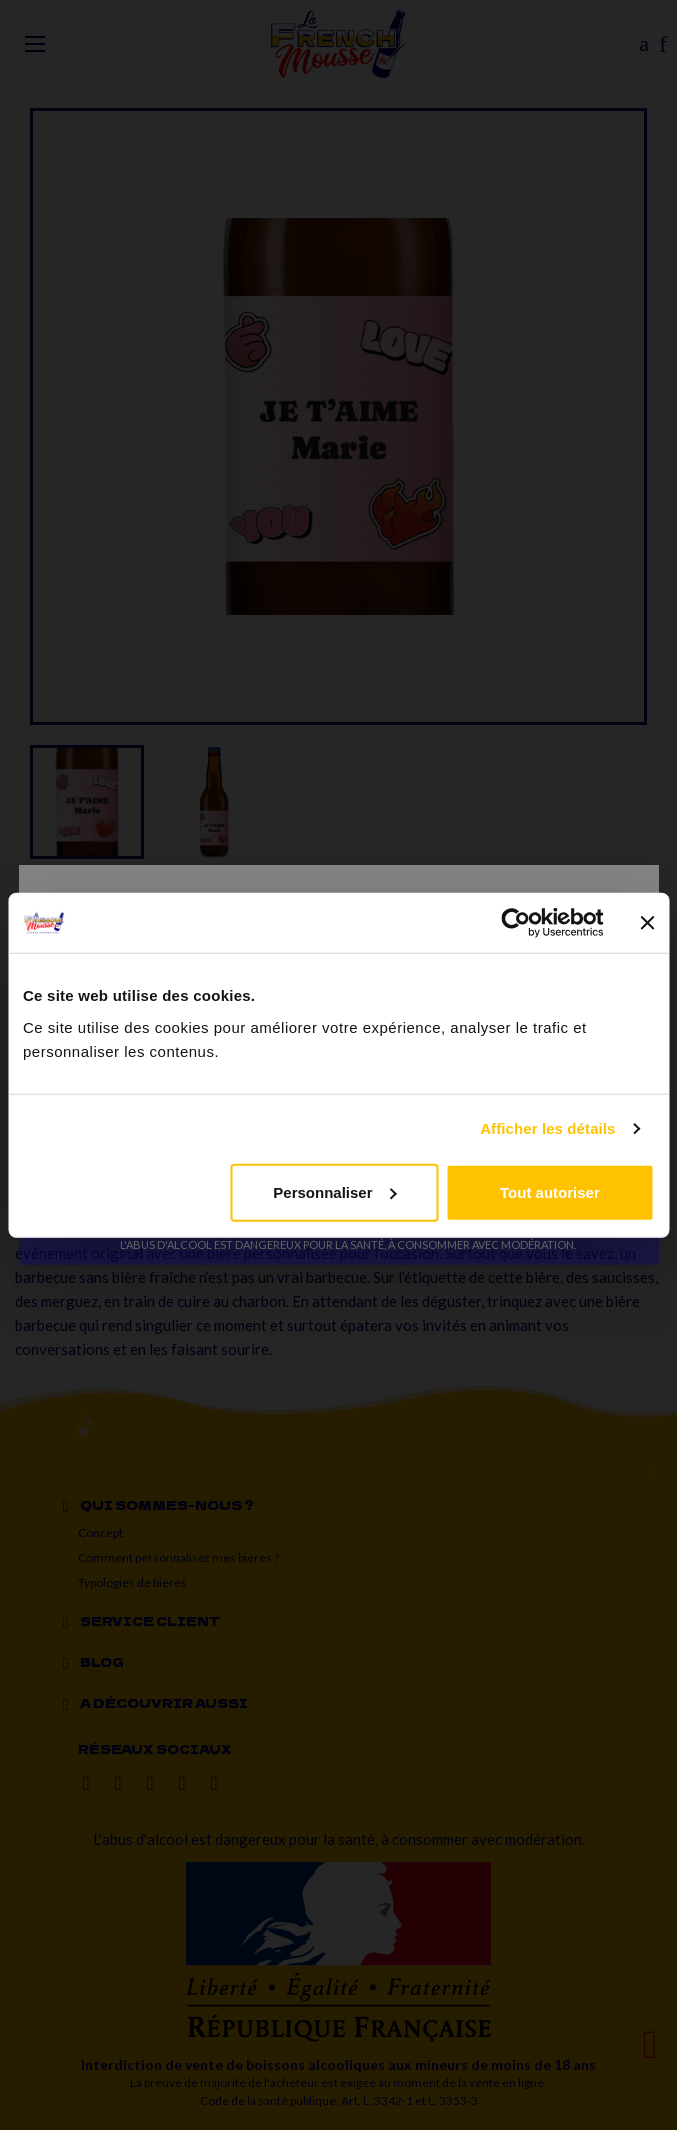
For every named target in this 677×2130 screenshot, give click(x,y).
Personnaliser (334, 1191)
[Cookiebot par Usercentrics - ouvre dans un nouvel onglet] (515, 923)
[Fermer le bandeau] (647, 923)
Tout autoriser (550, 1191)
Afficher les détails (547, 1128)
